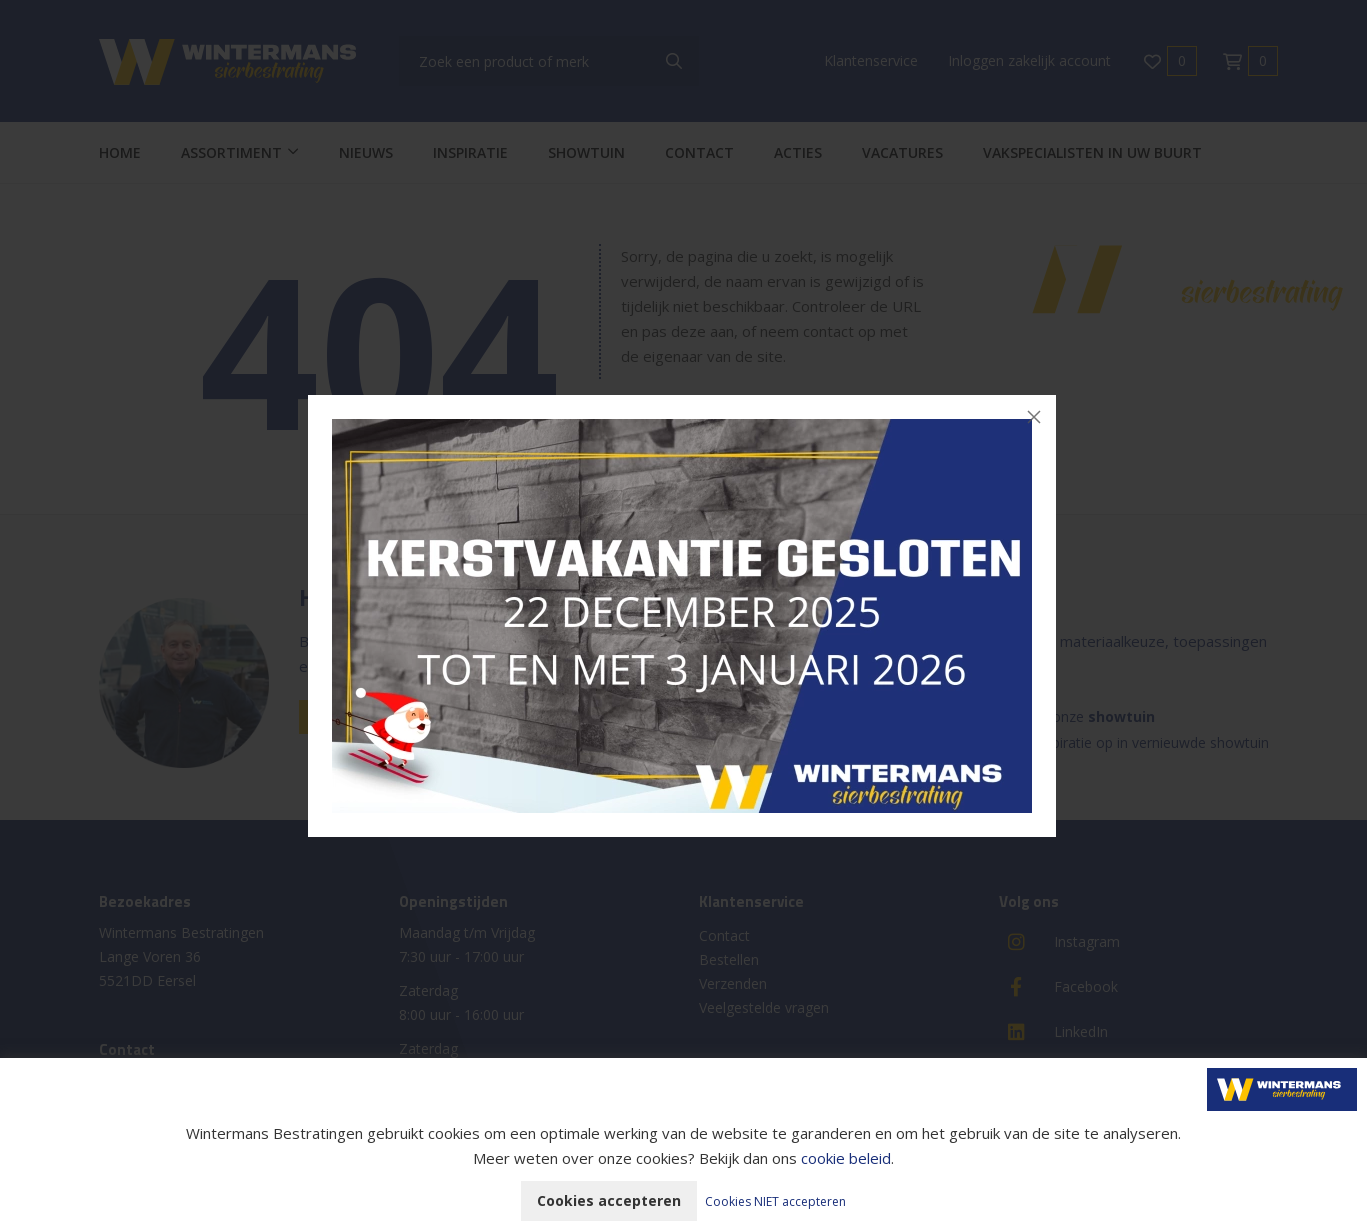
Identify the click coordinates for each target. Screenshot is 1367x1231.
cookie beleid (846, 1158)
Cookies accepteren (609, 1200)
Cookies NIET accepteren (775, 1201)
